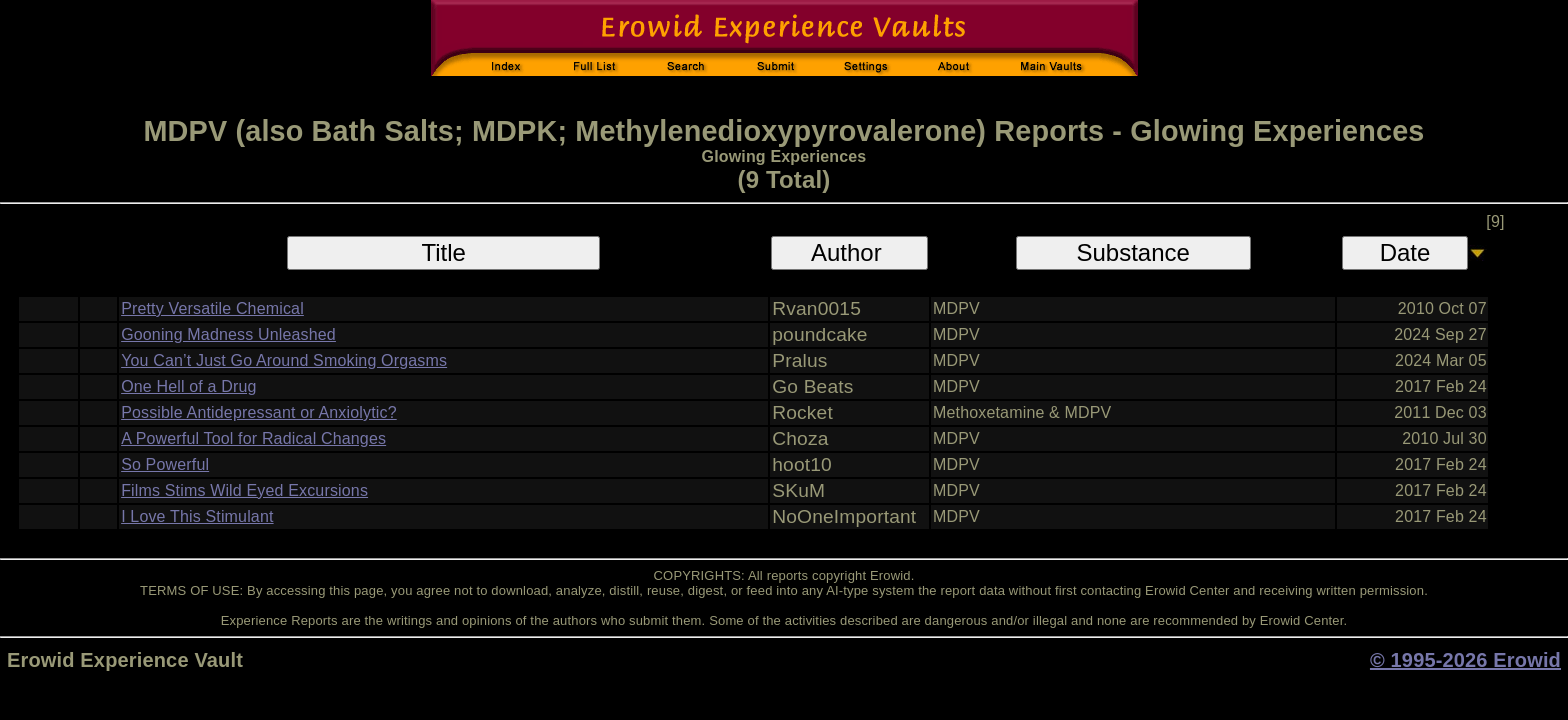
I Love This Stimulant (197, 516)
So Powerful (165, 464)
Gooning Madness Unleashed (228, 334)
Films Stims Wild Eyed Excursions (244, 490)
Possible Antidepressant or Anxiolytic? (259, 412)
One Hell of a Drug (188, 386)
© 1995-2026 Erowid (1465, 660)
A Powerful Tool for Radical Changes (253, 438)
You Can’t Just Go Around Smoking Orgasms (284, 360)
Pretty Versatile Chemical (212, 308)
